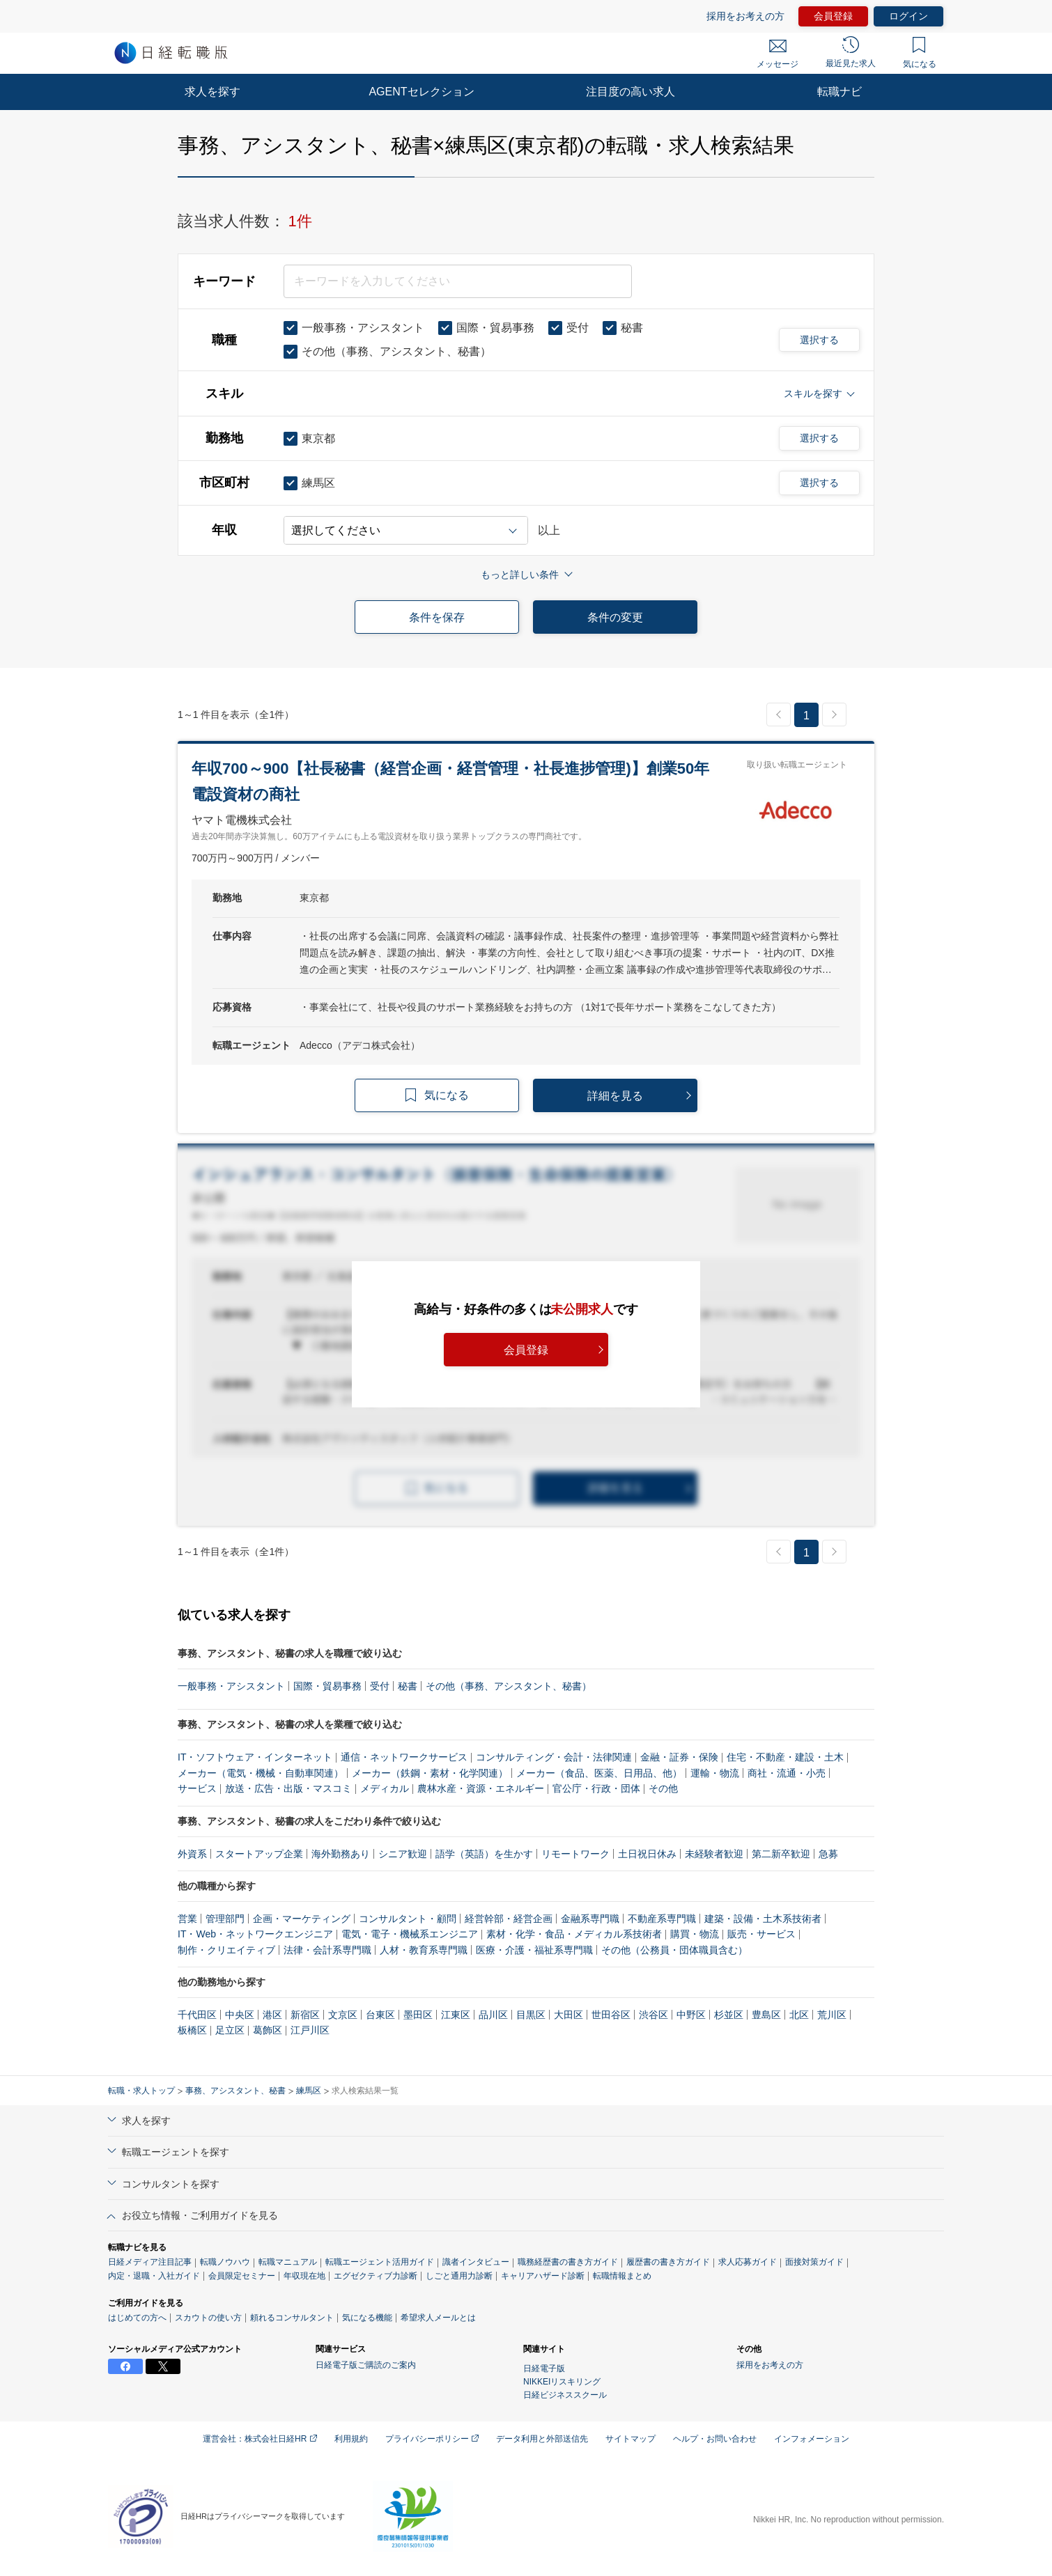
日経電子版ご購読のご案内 (366, 2365)
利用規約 (351, 2439)
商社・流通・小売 (787, 1773)
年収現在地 (304, 2276)
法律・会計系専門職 (327, 1950)
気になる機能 (367, 2318)
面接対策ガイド (814, 2262)
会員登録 (833, 16)
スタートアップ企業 (259, 1853)
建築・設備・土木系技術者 (762, 1918)
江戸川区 (310, 2030)
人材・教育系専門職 (423, 1950)
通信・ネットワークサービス (404, 1757)
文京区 (342, 2014)
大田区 (568, 2014)
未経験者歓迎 (714, 1853)
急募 (828, 1853)
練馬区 (308, 2090)
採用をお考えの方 (745, 16)
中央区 (239, 2014)
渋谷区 (653, 2014)
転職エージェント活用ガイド (379, 2262)
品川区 (493, 2014)
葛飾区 (267, 2030)
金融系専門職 (590, 1918)
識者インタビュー (475, 2262)
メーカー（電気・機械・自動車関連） (260, 1773)
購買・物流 (694, 1933)
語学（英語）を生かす (484, 1853)
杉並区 (728, 2014)
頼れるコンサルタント (292, 2318)
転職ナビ (839, 91)
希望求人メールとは (438, 2318)
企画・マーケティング (301, 1918)
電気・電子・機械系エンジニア (409, 1933)
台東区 (380, 2014)
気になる (919, 53)
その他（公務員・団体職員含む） (674, 1950)
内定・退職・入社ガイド (154, 2276)
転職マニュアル (287, 2262)
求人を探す (212, 91)
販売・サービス (761, 1933)
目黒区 (531, 2014)
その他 (663, 1788)
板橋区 (192, 2030)
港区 (272, 2014)
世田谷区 (611, 2014)
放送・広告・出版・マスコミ (288, 1788)
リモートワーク (575, 1853)
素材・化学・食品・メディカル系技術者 (574, 1933)
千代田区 (197, 2014)
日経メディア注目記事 (150, 2262)
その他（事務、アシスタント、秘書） (508, 1686)
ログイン (908, 16)
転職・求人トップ (141, 2090)
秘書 (407, 1686)
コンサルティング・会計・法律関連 (554, 1757)
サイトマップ (630, 2439)
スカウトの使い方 (208, 2318)
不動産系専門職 (662, 1918)
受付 (379, 1686)
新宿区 (305, 2014)
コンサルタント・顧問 (407, 1918)
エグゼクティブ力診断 (375, 2276)
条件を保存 (437, 617)
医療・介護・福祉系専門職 (534, 1950)
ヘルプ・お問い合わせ (715, 2439)
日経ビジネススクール (565, 2395)
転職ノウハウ (225, 2262)
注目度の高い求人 (630, 91)
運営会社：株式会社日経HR (260, 2439)
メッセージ (777, 54)
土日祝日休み (647, 1853)
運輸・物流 (714, 1773)
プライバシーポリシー (432, 2439)
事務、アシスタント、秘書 (235, 2090)
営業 (187, 1918)
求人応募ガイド (747, 2262)
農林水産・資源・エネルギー (480, 1788)
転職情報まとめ (622, 2276)
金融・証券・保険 (679, 1757)
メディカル (384, 1788)
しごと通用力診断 (459, 2276)
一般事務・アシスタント (231, 1686)
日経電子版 (544, 2368)
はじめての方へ (137, 2318)
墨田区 (418, 2014)
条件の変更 (615, 617)
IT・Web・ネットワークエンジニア (255, 1933)
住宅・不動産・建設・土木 (785, 1757)
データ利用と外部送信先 (542, 2439)
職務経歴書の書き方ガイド (568, 2262)
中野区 (691, 2014)
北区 (799, 2014)
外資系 (192, 1853)
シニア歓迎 (402, 1853)
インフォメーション (811, 2439)
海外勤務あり (340, 1853)
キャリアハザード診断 (543, 2276)
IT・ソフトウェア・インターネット (255, 1757)
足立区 (230, 2030)
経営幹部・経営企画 (508, 1918)
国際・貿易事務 (327, 1686)
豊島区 (766, 2014)
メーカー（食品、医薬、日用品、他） (599, 1773)
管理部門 (225, 1918)
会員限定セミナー (241, 2276)
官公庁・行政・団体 (596, 1788)
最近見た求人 (851, 52)
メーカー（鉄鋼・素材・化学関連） (430, 1773)
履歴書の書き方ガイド (668, 2262)
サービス (197, 1788)
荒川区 (831, 2014)
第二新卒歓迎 (781, 1853)
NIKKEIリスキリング (562, 2382)
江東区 (455, 2014)
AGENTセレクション (421, 91)
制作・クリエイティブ (226, 1950)
